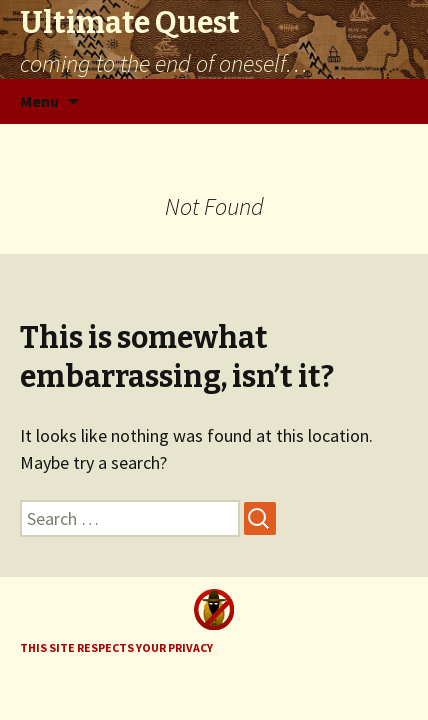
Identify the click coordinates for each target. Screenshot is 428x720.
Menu (39, 101)
